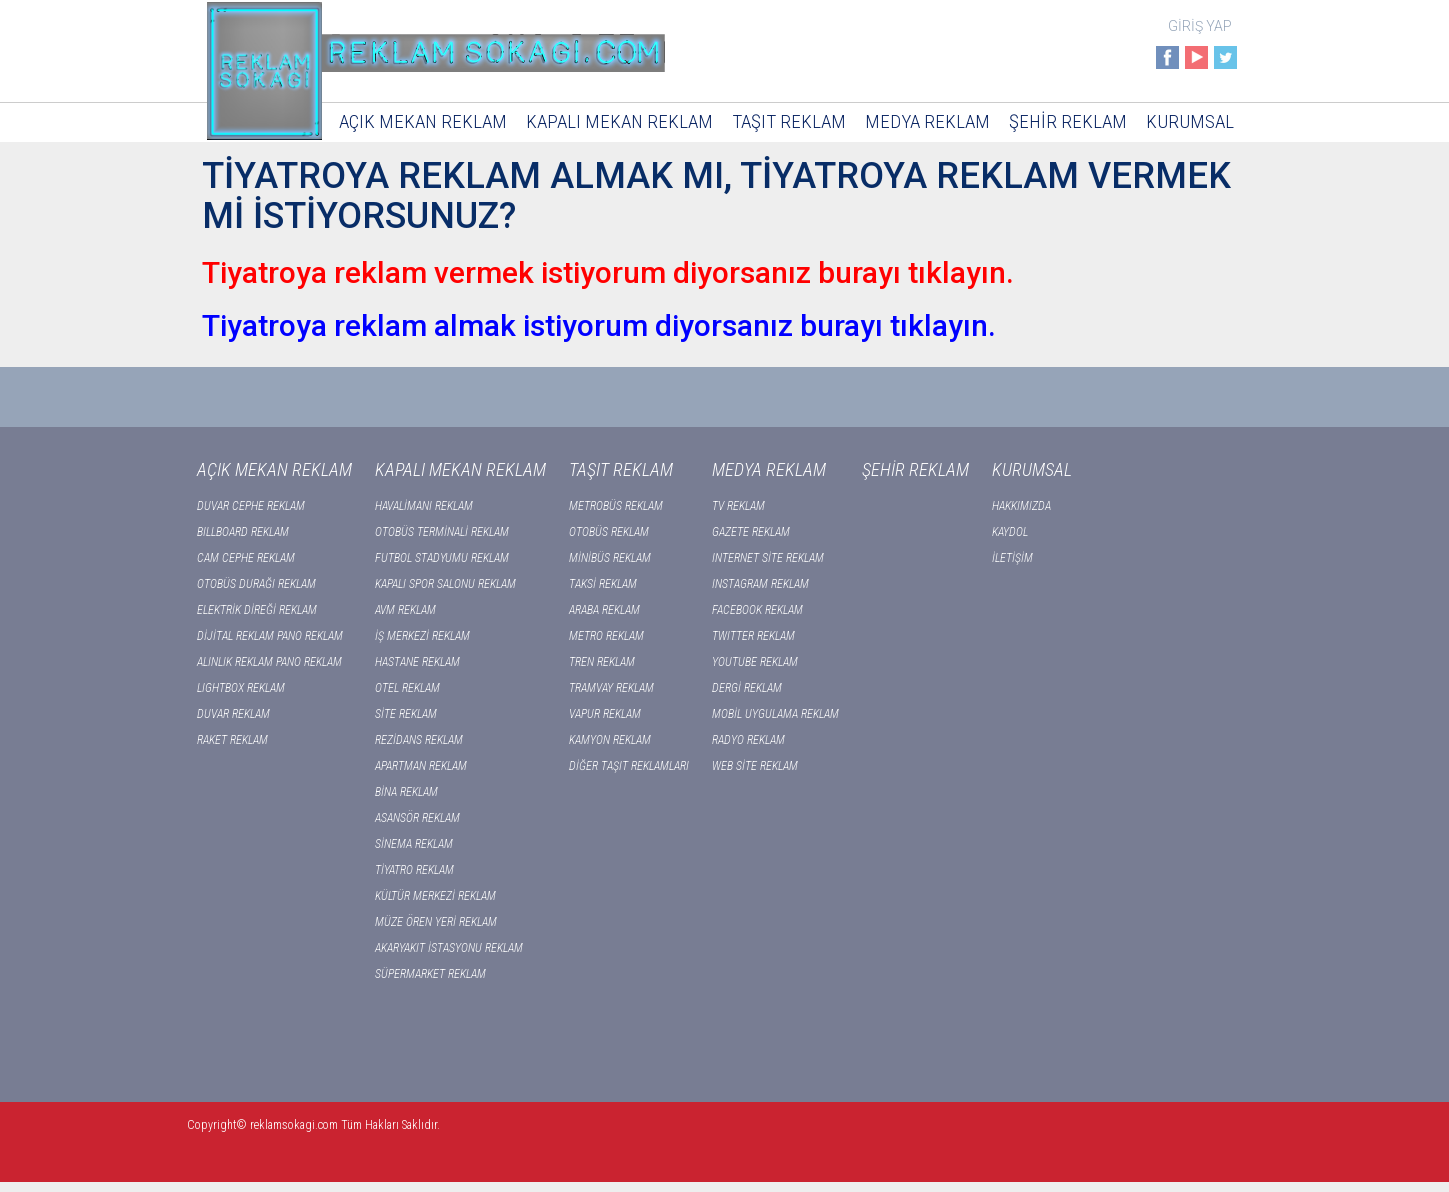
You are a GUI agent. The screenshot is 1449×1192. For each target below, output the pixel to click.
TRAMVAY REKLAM (611, 688)
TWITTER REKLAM (753, 636)
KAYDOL (1010, 532)
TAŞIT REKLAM (789, 121)
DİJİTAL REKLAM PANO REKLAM (270, 636)
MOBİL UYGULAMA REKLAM (775, 714)
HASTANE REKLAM (417, 662)
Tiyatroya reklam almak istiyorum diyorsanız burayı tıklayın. (599, 325)
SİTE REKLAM (406, 714)
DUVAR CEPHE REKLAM (251, 506)
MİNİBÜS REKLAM (610, 558)
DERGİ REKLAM (747, 688)
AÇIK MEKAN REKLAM (423, 121)
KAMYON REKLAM (610, 740)
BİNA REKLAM (406, 792)
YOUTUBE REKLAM (755, 662)
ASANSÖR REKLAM (417, 818)
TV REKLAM (738, 506)
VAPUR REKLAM (605, 714)
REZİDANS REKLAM (419, 740)
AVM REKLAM (405, 610)
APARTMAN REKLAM (421, 766)
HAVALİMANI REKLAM (424, 506)
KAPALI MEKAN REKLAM (619, 121)
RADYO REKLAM (748, 740)
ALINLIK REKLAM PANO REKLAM (269, 662)
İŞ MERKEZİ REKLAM (422, 636)
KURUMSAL (1190, 121)
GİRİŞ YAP (1200, 26)
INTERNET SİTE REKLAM (768, 558)
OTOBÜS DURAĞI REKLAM (256, 584)
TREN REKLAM (602, 662)
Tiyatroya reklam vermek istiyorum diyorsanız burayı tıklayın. (608, 272)
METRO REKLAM (606, 636)
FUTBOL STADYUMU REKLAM (442, 558)
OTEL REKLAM (407, 688)
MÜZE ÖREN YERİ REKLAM (436, 922)
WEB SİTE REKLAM (755, 766)
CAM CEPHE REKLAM (246, 558)
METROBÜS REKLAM (616, 506)
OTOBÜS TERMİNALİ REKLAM (442, 532)
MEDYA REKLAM (927, 121)
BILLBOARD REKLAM (243, 532)
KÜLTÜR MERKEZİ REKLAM (435, 896)
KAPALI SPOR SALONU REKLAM (445, 584)
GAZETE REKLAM (751, 532)
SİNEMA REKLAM (414, 844)
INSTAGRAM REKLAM (760, 584)
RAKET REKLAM (232, 740)
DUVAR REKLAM (233, 714)
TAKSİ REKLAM (603, 584)
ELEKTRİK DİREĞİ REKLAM (257, 610)
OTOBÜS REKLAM (609, 532)
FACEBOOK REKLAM (757, 610)
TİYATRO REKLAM (414, 870)
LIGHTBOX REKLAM (241, 688)
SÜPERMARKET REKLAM (430, 974)
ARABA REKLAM (604, 610)
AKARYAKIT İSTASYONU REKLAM (449, 948)
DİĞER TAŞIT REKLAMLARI (629, 766)
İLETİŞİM (1012, 558)
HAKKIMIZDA (1021, 506)
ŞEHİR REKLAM (1068, 121)
